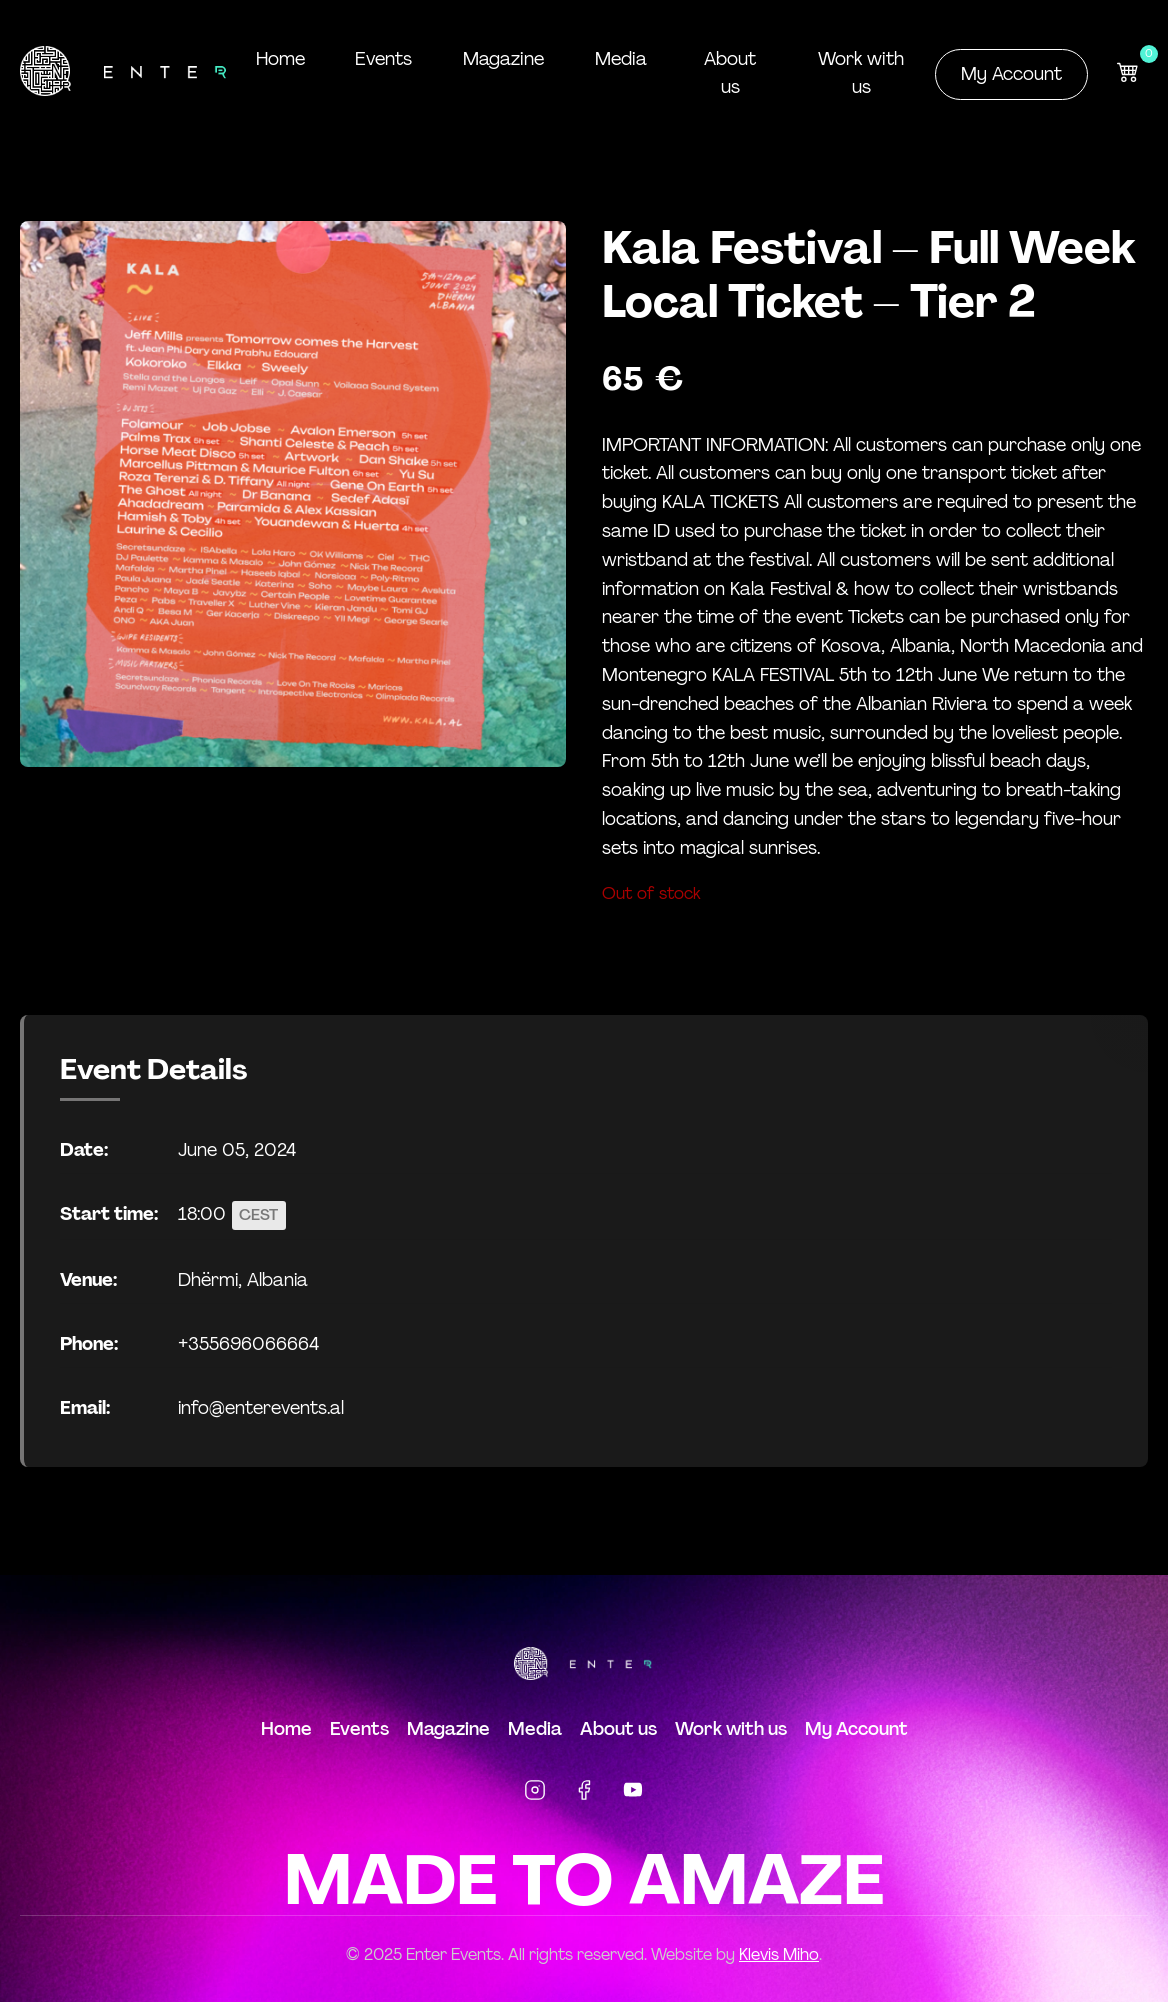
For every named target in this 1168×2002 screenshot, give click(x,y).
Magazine (500, 59)
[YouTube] (633, 1792)
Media (615, 59)
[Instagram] (535, 1792)
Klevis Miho (779, 1953)
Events (382, 59)
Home (279, 59)
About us (726, 72)
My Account (1011, 74)
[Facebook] (584, 1792)
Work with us (859, 72)
